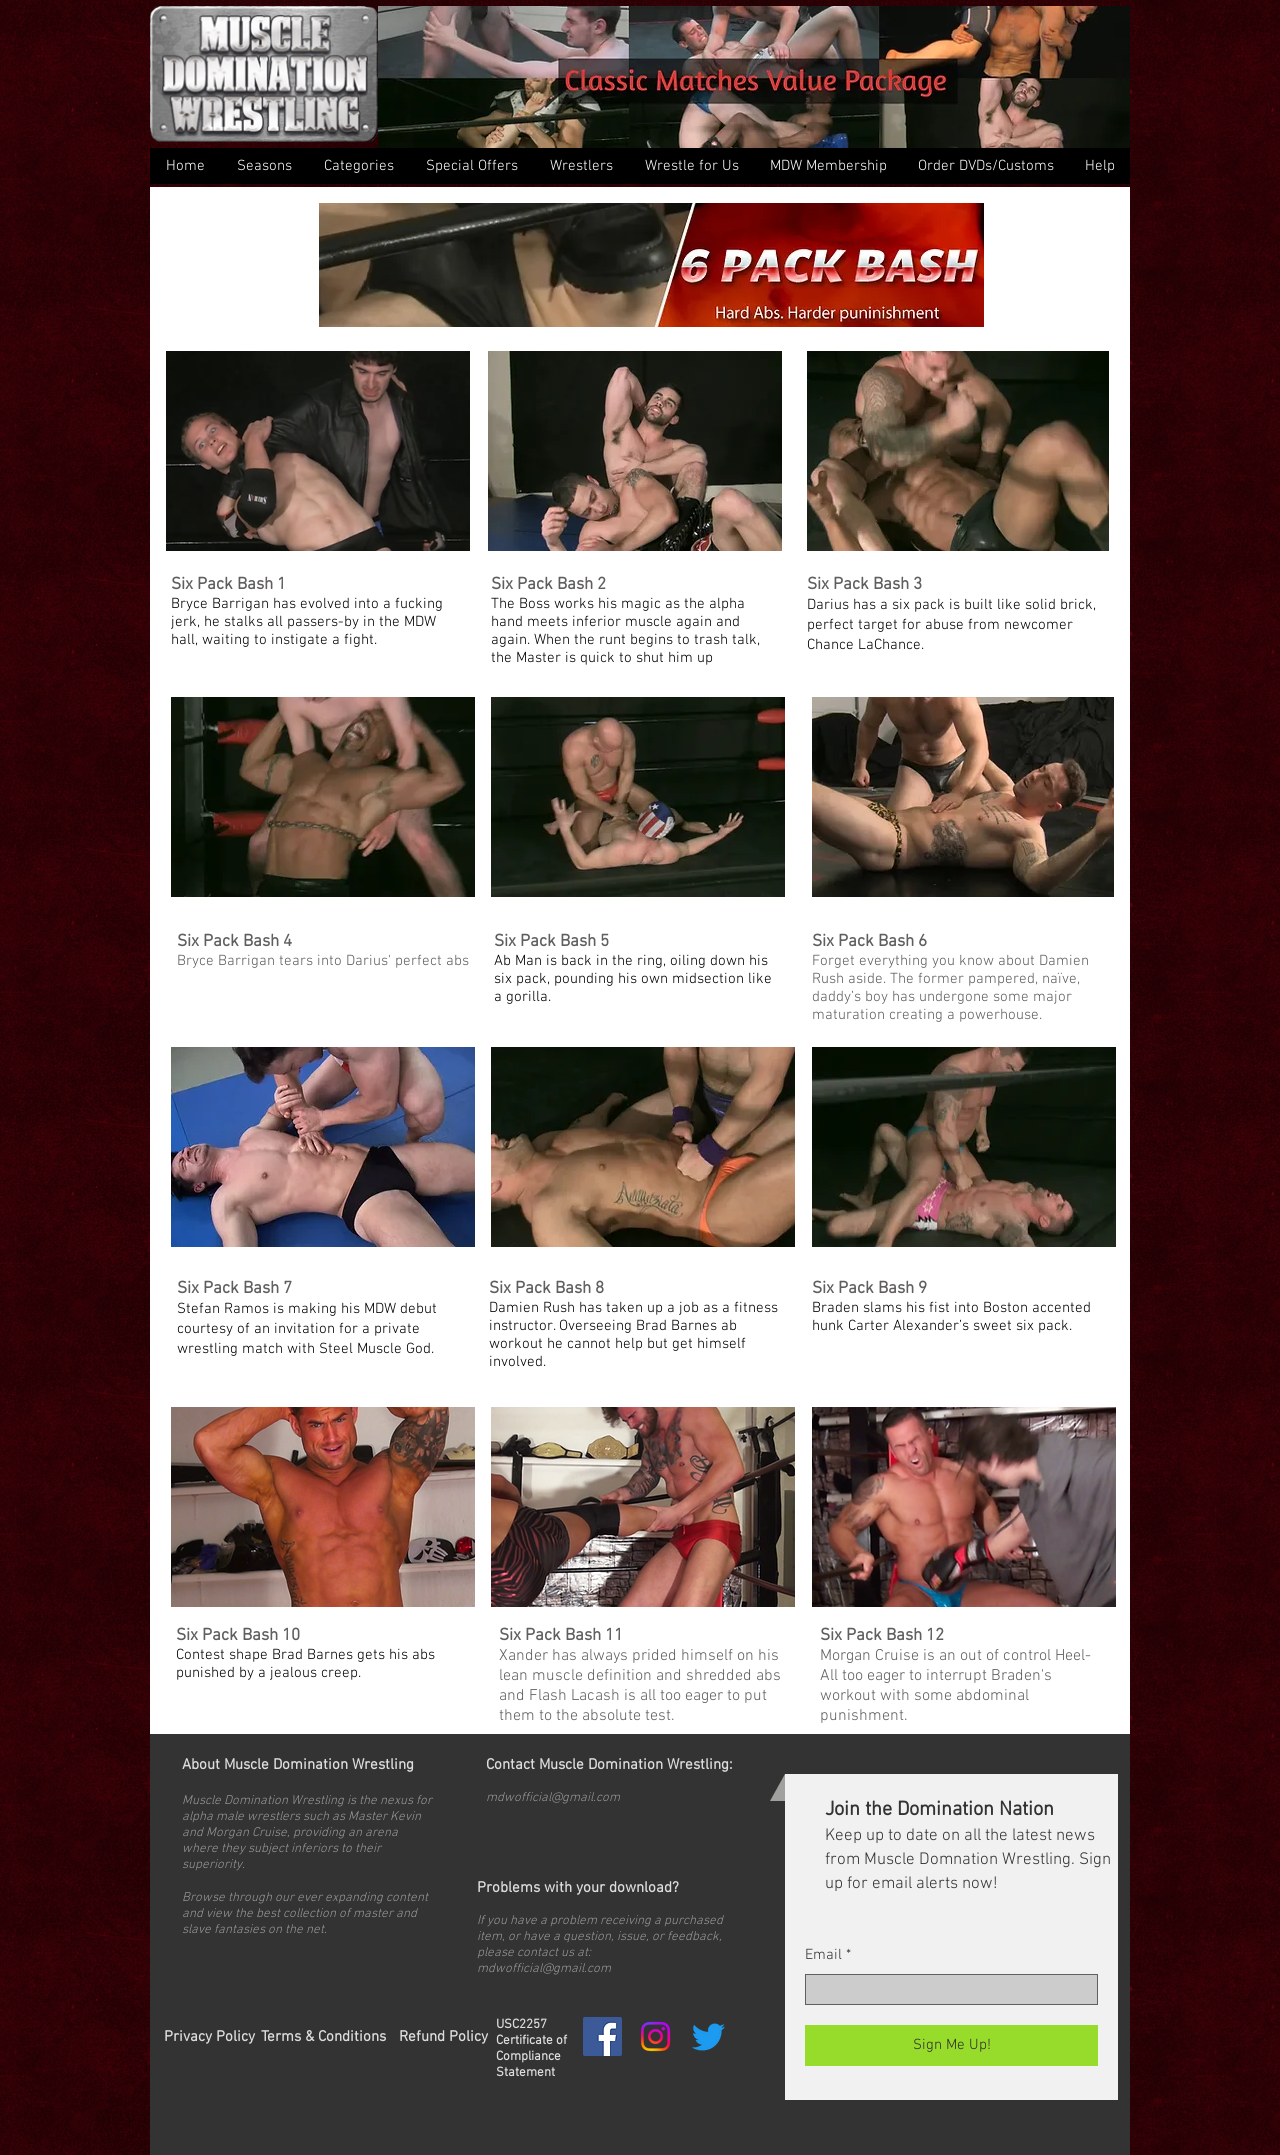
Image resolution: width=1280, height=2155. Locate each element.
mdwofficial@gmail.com (553, 1798)
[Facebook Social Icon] (602, 2036)
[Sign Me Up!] (951, 2045)
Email (823, 1955)
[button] (358, 166)
